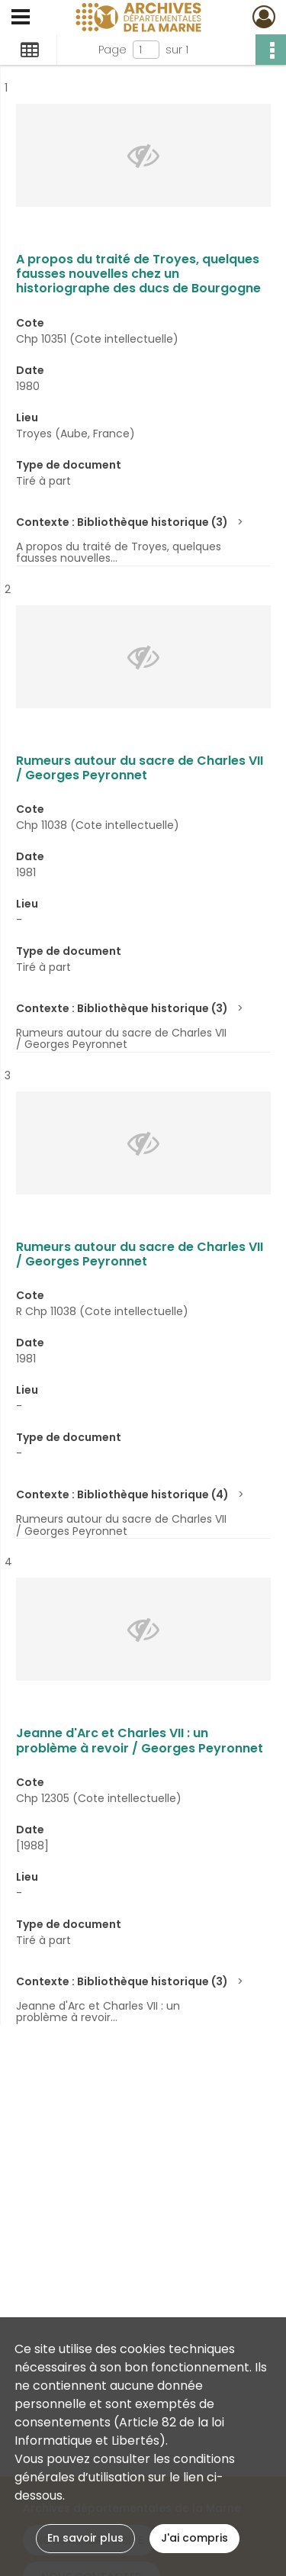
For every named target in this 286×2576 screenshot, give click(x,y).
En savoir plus (85, 2537)
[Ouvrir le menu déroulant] (20, 18)
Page (112, 49)
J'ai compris (194, 2537)
